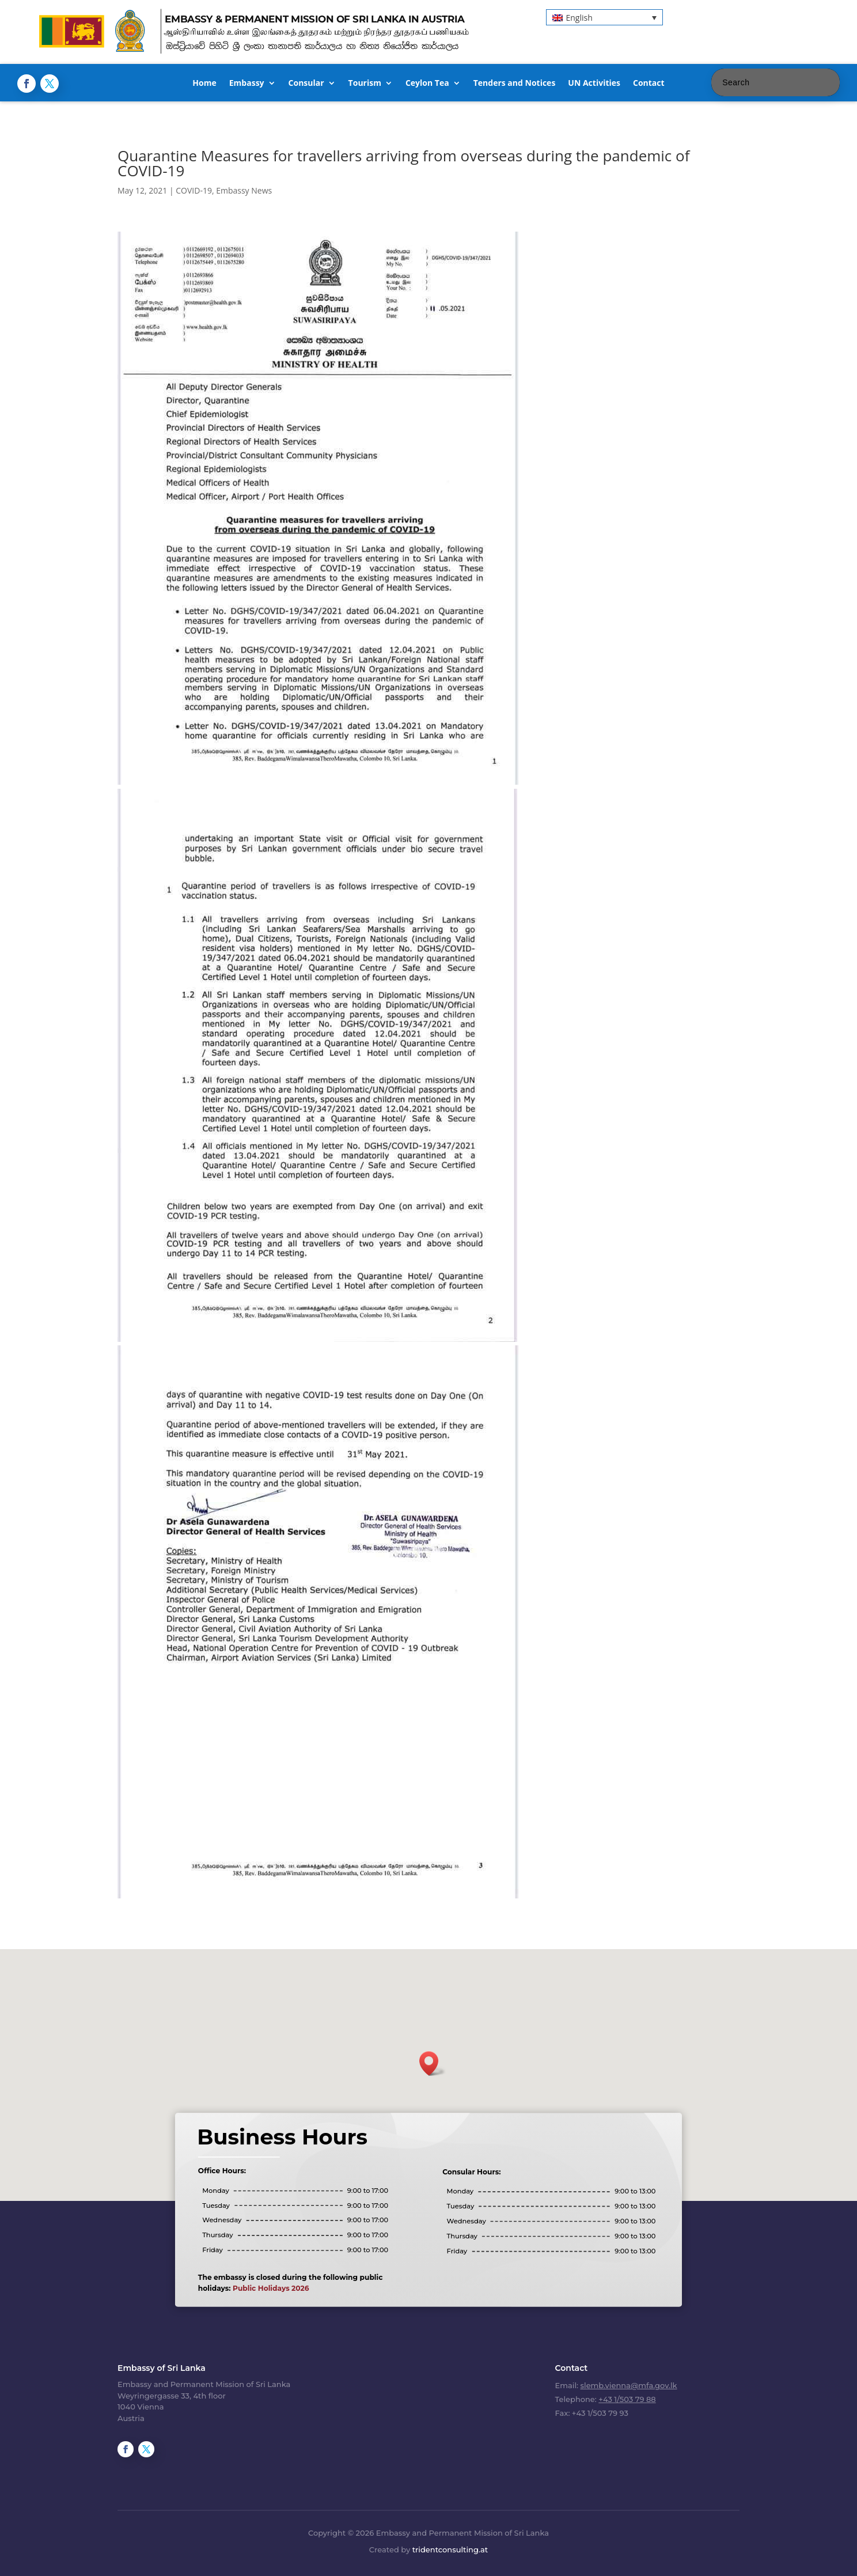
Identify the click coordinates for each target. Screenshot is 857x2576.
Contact (649, 83)
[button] (604, 17)
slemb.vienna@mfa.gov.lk (629, 2385)
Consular (306, 83)
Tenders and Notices (514, 83)
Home (204, 83)
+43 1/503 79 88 (626, 2399)
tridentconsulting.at (450, 2549)
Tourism (364, 83)
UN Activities (594, 83)
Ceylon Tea (427, 83)
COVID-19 (194, 190)
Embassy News (244, 190)
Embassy (246, 83)
